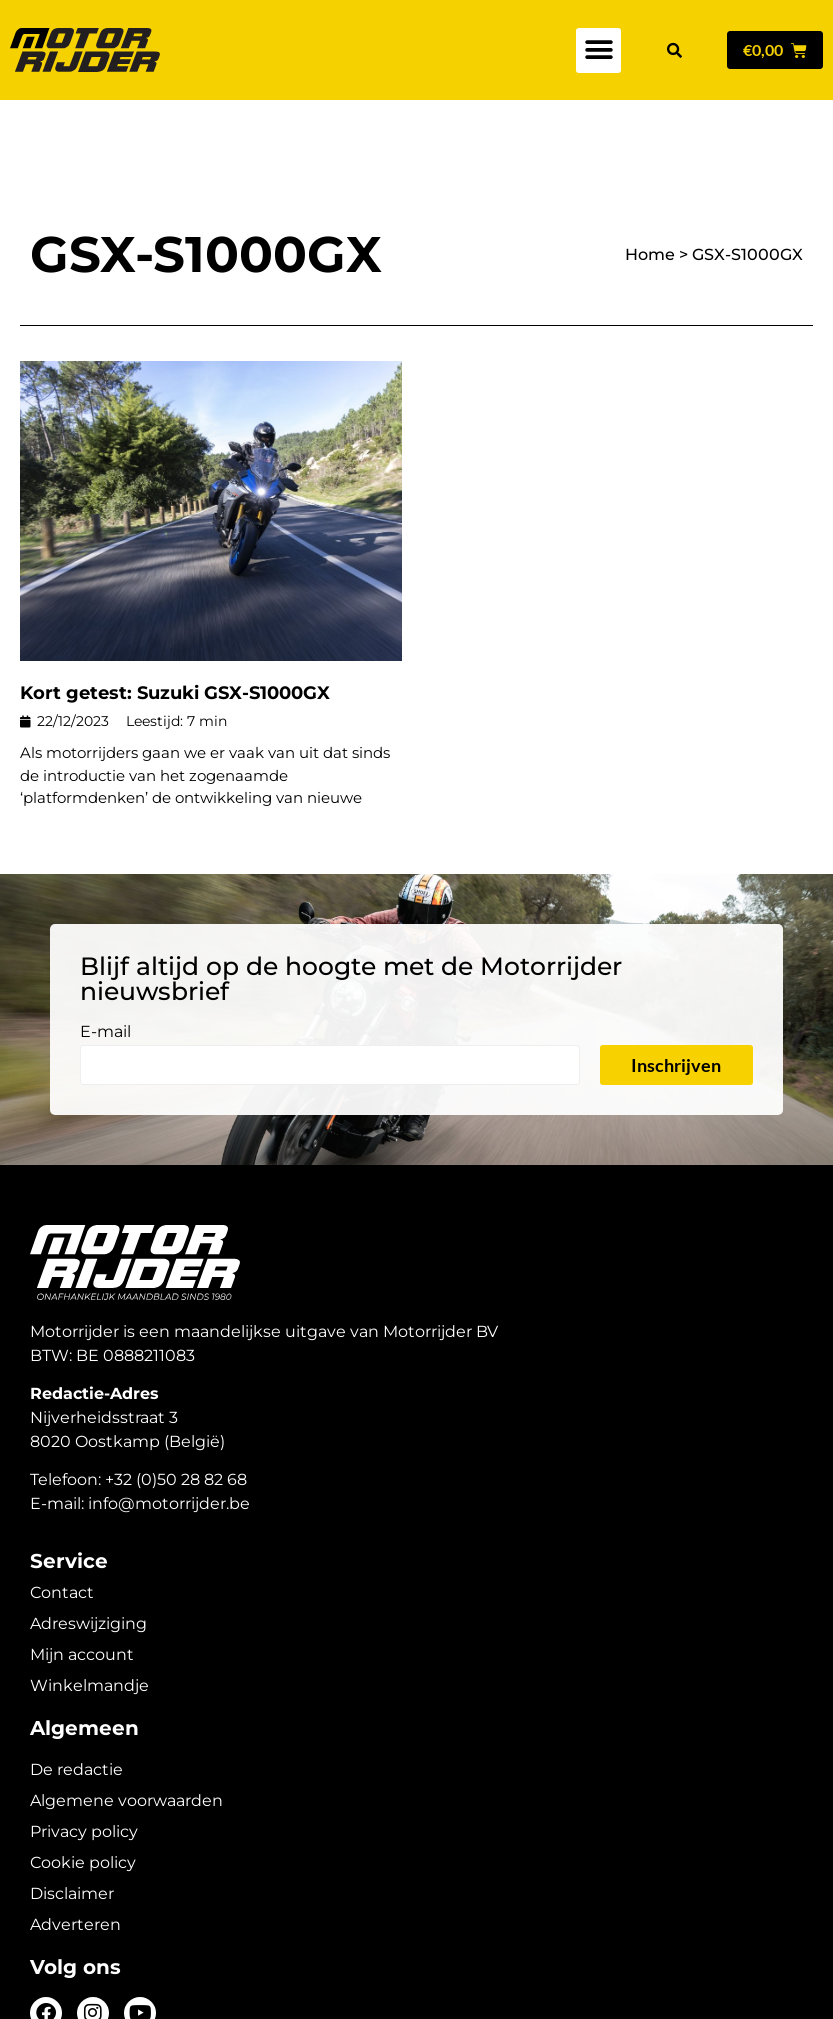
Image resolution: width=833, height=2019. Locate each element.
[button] (598, 50)
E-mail (105, 962)
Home (650, 184)
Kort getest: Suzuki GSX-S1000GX (175, 623)
